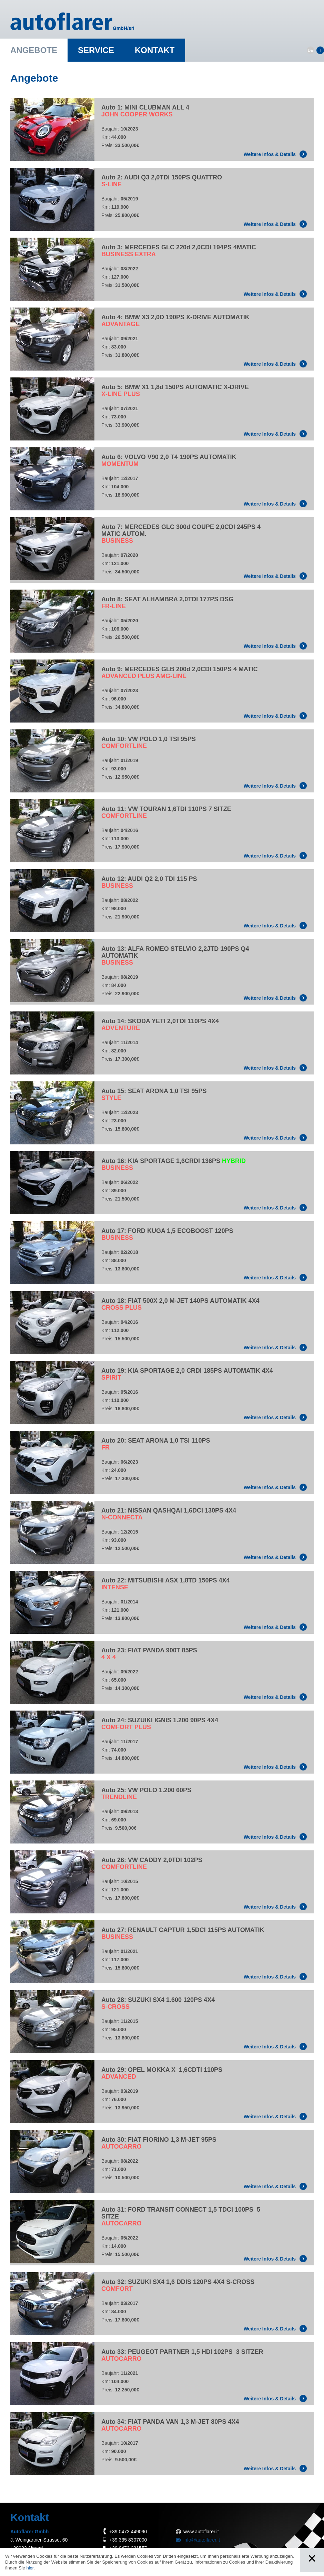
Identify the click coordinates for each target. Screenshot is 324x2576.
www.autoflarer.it (201, 2531)
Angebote (33, 50)
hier (29, 2567)
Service (96, 50)
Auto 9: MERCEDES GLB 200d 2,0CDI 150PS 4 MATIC (179, 672)
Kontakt (155, 50)
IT (320, 50)
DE (310, 50)
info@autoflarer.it (201, 2540)
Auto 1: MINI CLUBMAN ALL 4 (145, 111)
